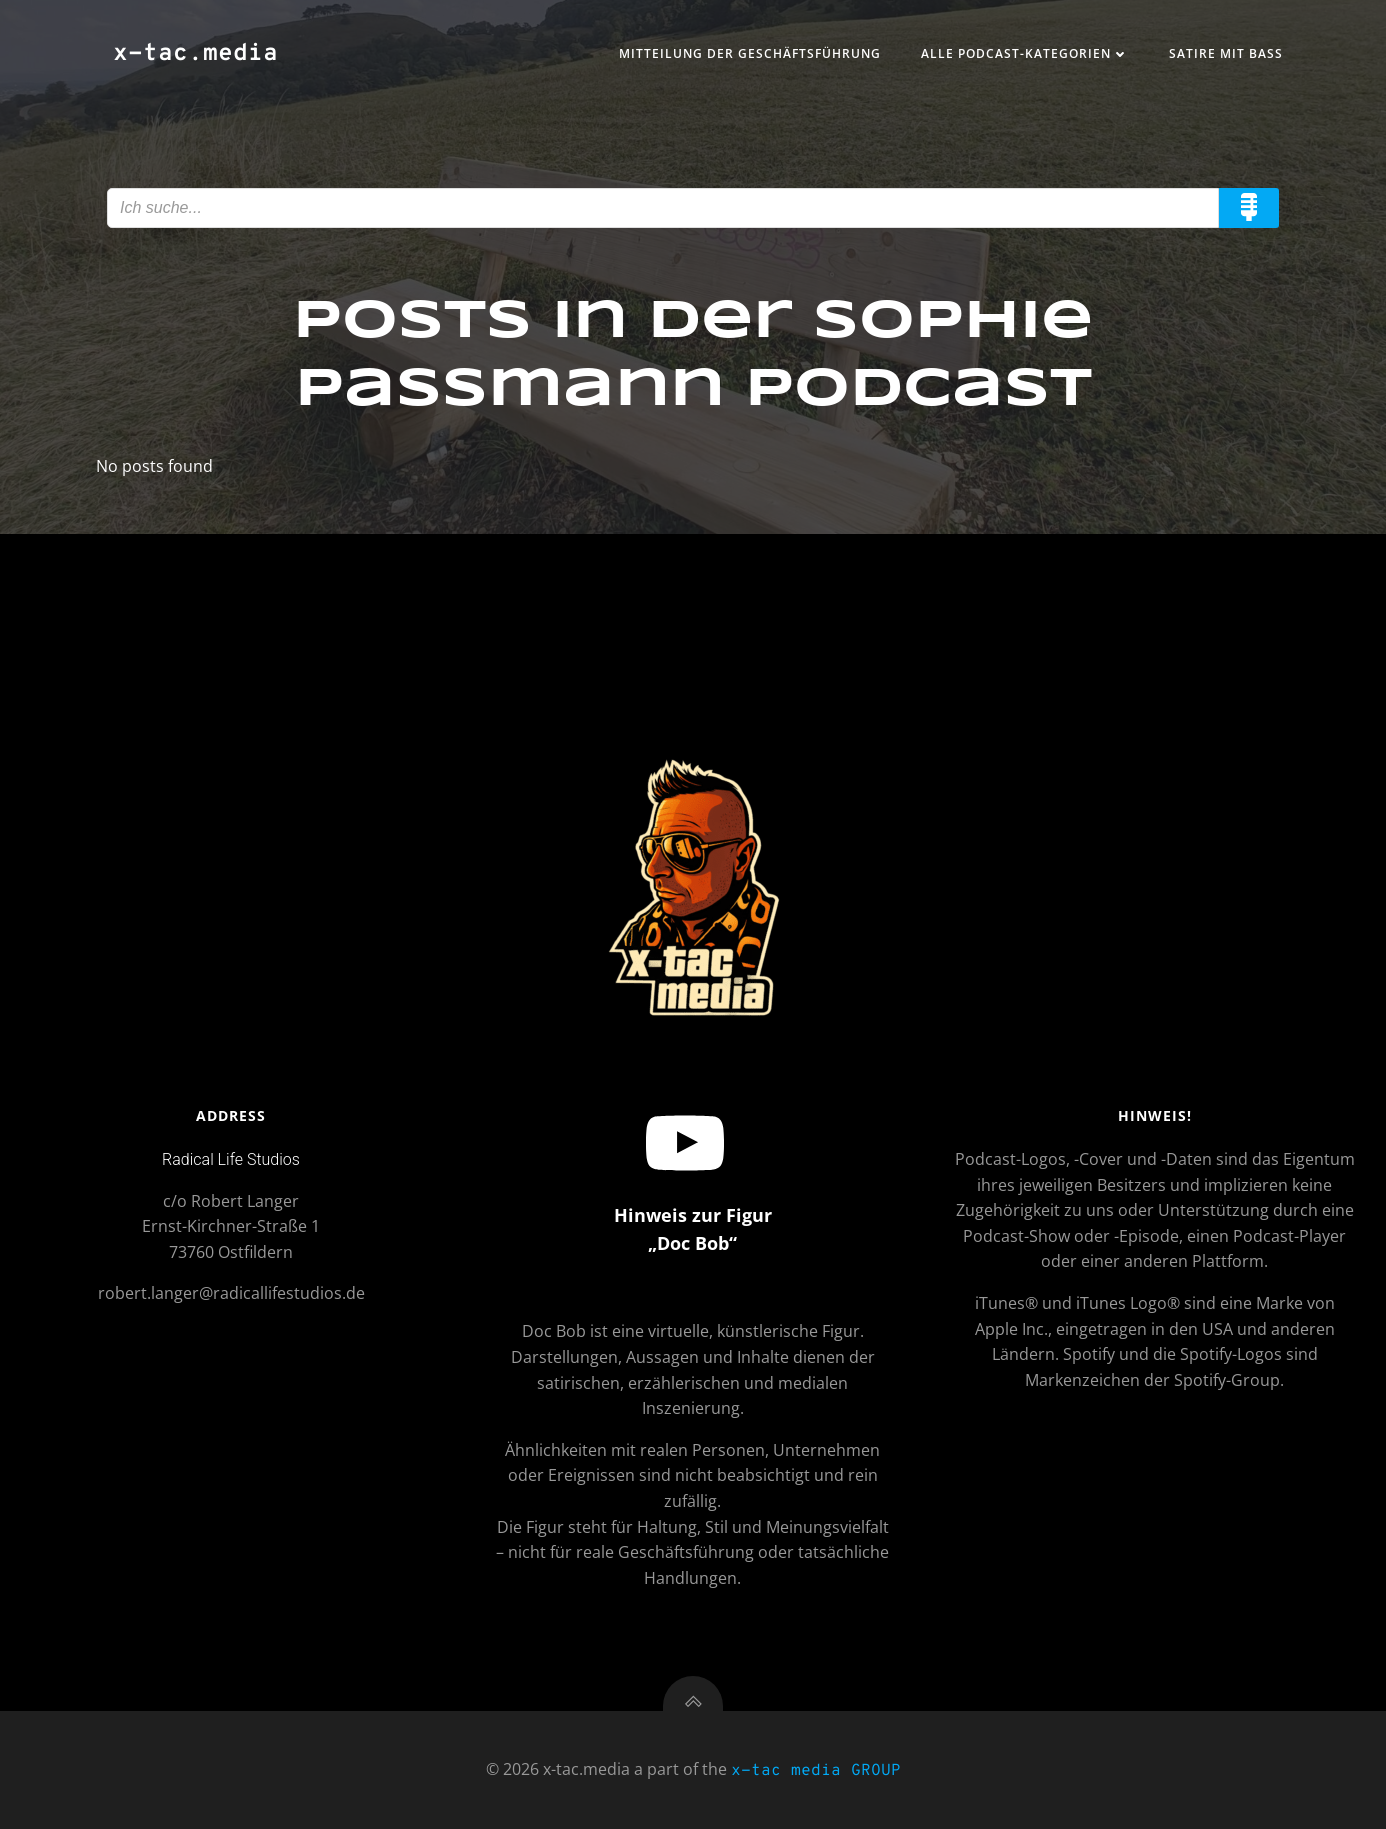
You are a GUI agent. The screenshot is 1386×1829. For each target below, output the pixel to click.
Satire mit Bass (1226, 53)
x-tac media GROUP (816, 1771)
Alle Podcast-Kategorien (1025, 53)
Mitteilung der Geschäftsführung (750, 53)
